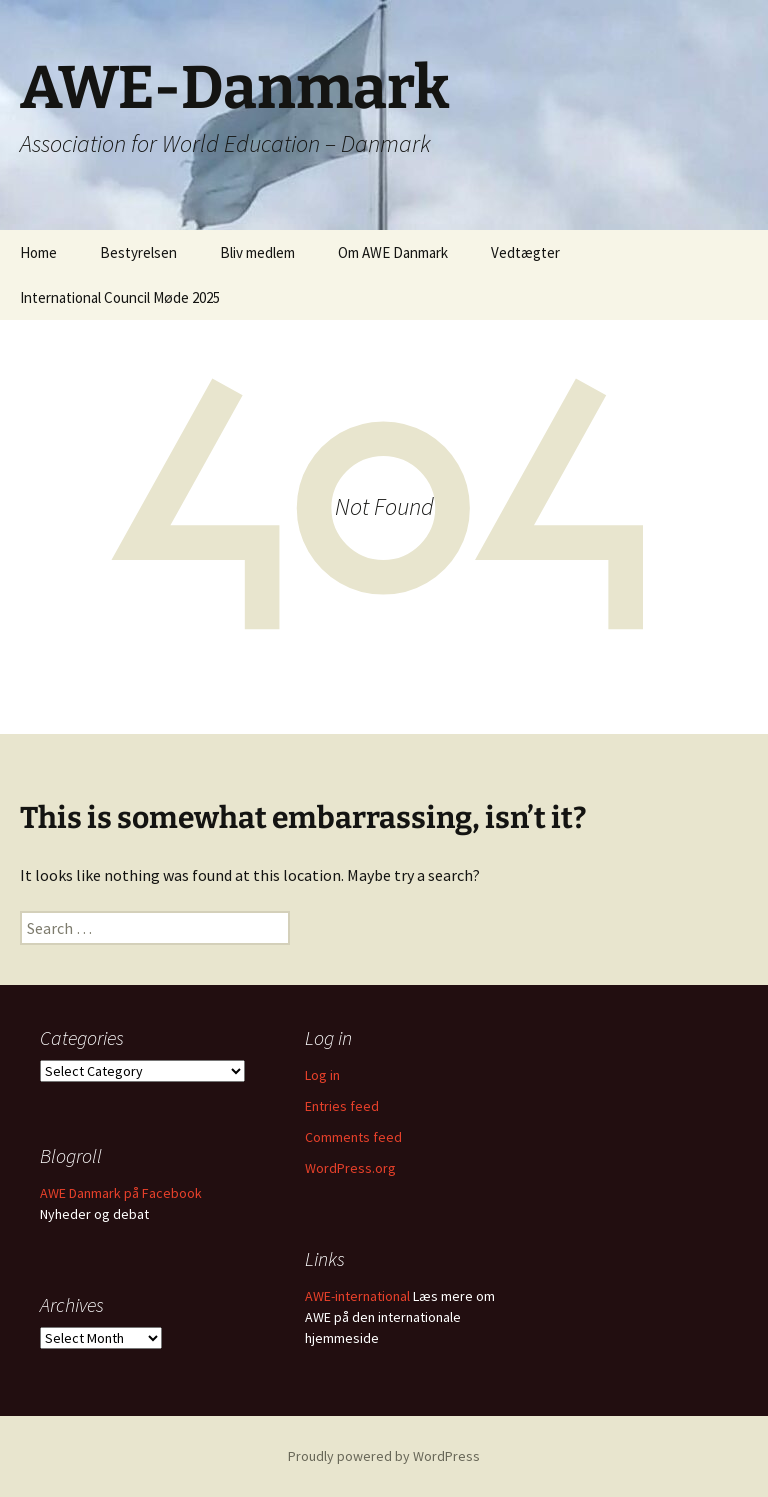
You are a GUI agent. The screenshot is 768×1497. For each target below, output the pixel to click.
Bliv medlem (257, 252)
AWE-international (357, 1296)
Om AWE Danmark (393, 252)
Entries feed (342, 1106)
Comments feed (353, 1137)
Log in (322, 1075)
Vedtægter (525, 252)
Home (38, 252)
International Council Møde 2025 (120, 297)
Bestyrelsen (138, 252)
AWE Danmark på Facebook (121, 1193)
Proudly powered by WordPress (384, 1456)
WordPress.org (350, 1168)
